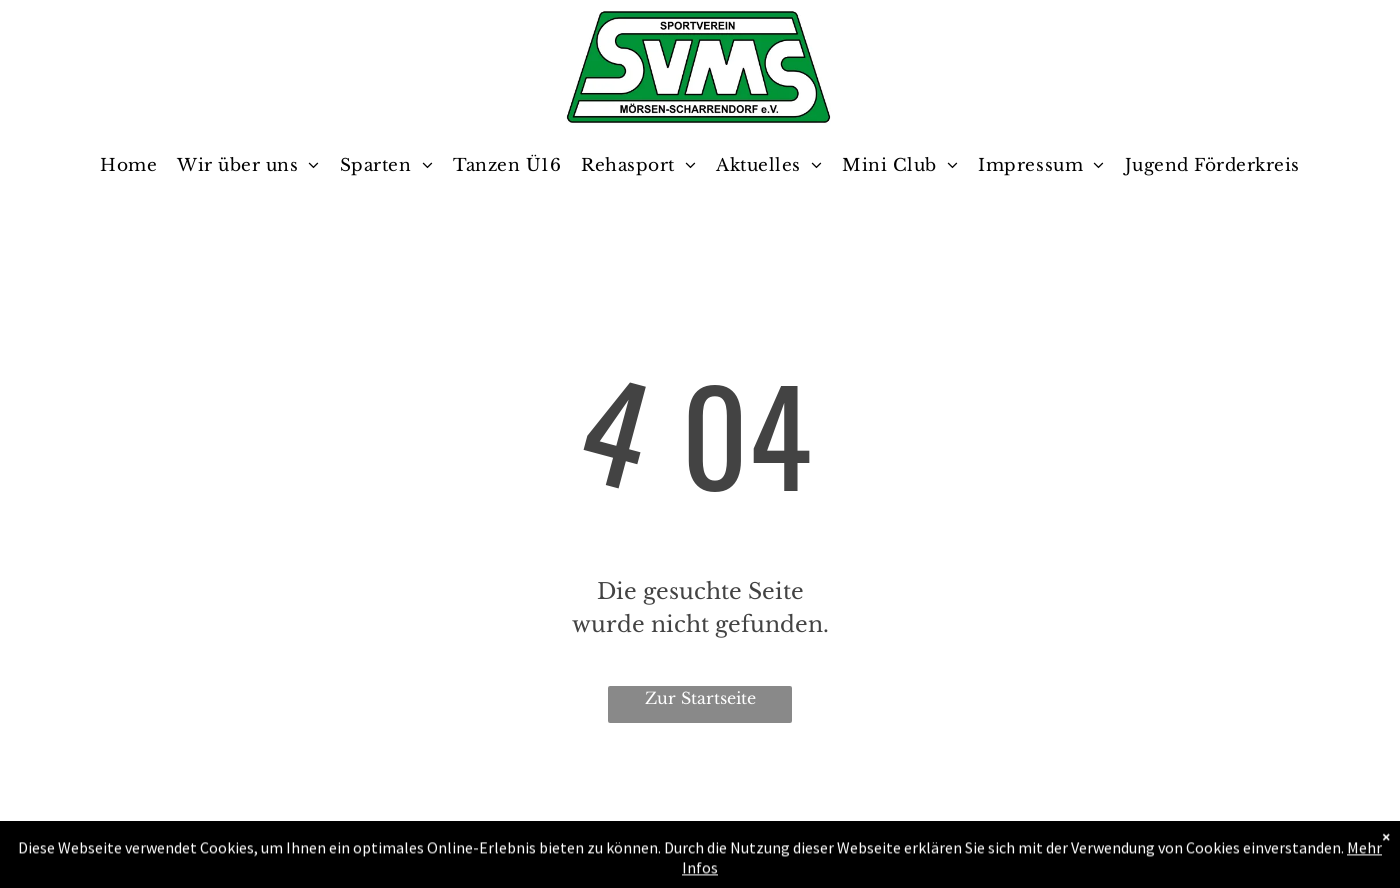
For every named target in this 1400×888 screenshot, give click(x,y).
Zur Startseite (700, 698)
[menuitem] (128, 166)
